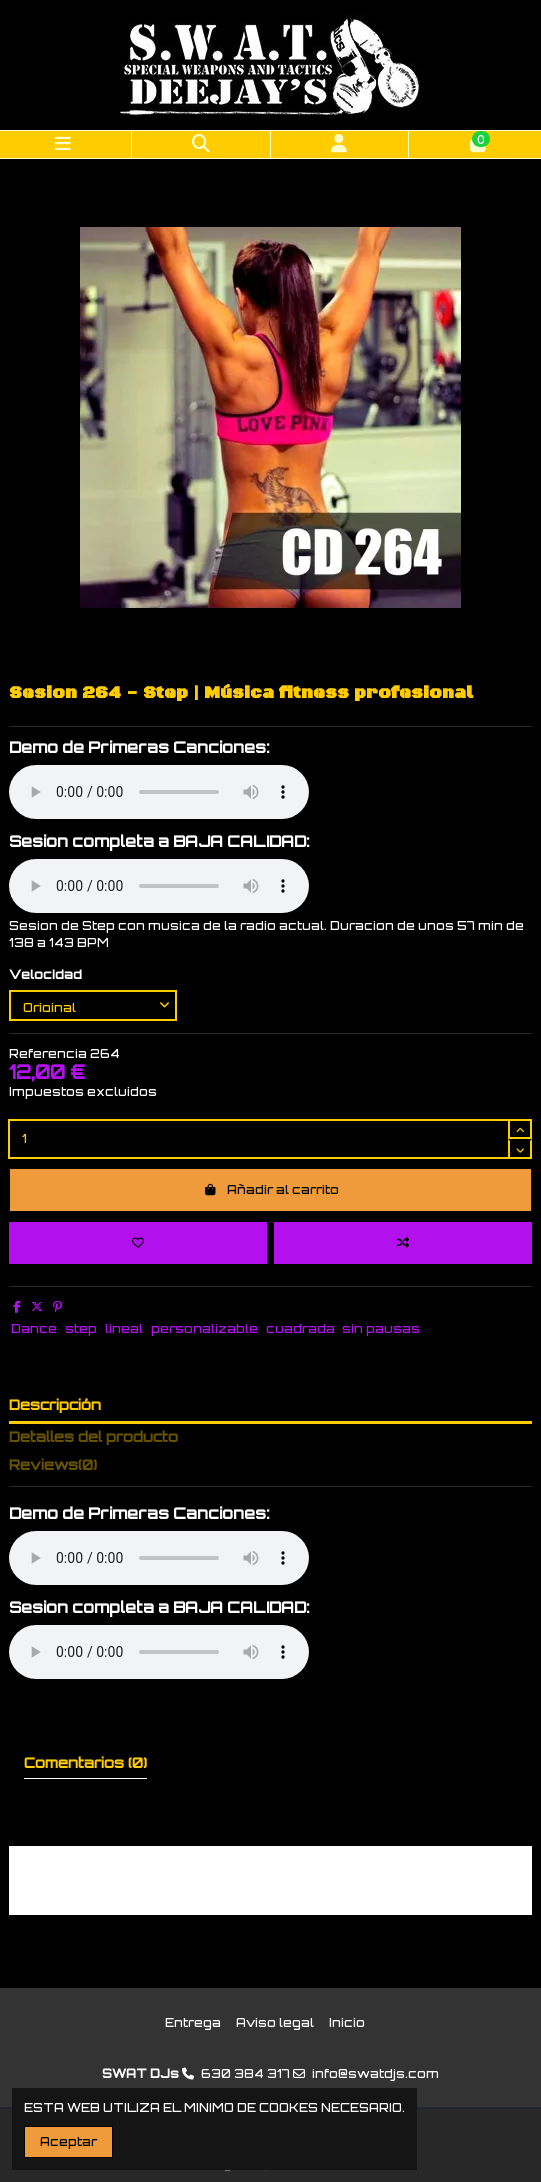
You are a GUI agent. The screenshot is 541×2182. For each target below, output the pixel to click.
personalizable (204, 1328)
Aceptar (68, 2141)
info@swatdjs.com (375, 2073)
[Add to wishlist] (138, 1243)
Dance (34, 1328)
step (81, 1328)
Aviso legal (275, 2022)
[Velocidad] (93, 1006)
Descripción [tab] (55, 1405)
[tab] (270, 1469)
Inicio (347, 2022)
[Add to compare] (403, 1243)
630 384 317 (245, 2073)
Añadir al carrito (271, 1189)
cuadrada (300, 1328)
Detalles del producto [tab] (93, 1437)
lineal (124, 1328)
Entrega (193, 2022)
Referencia (48, 1053)
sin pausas (381, 1328)
